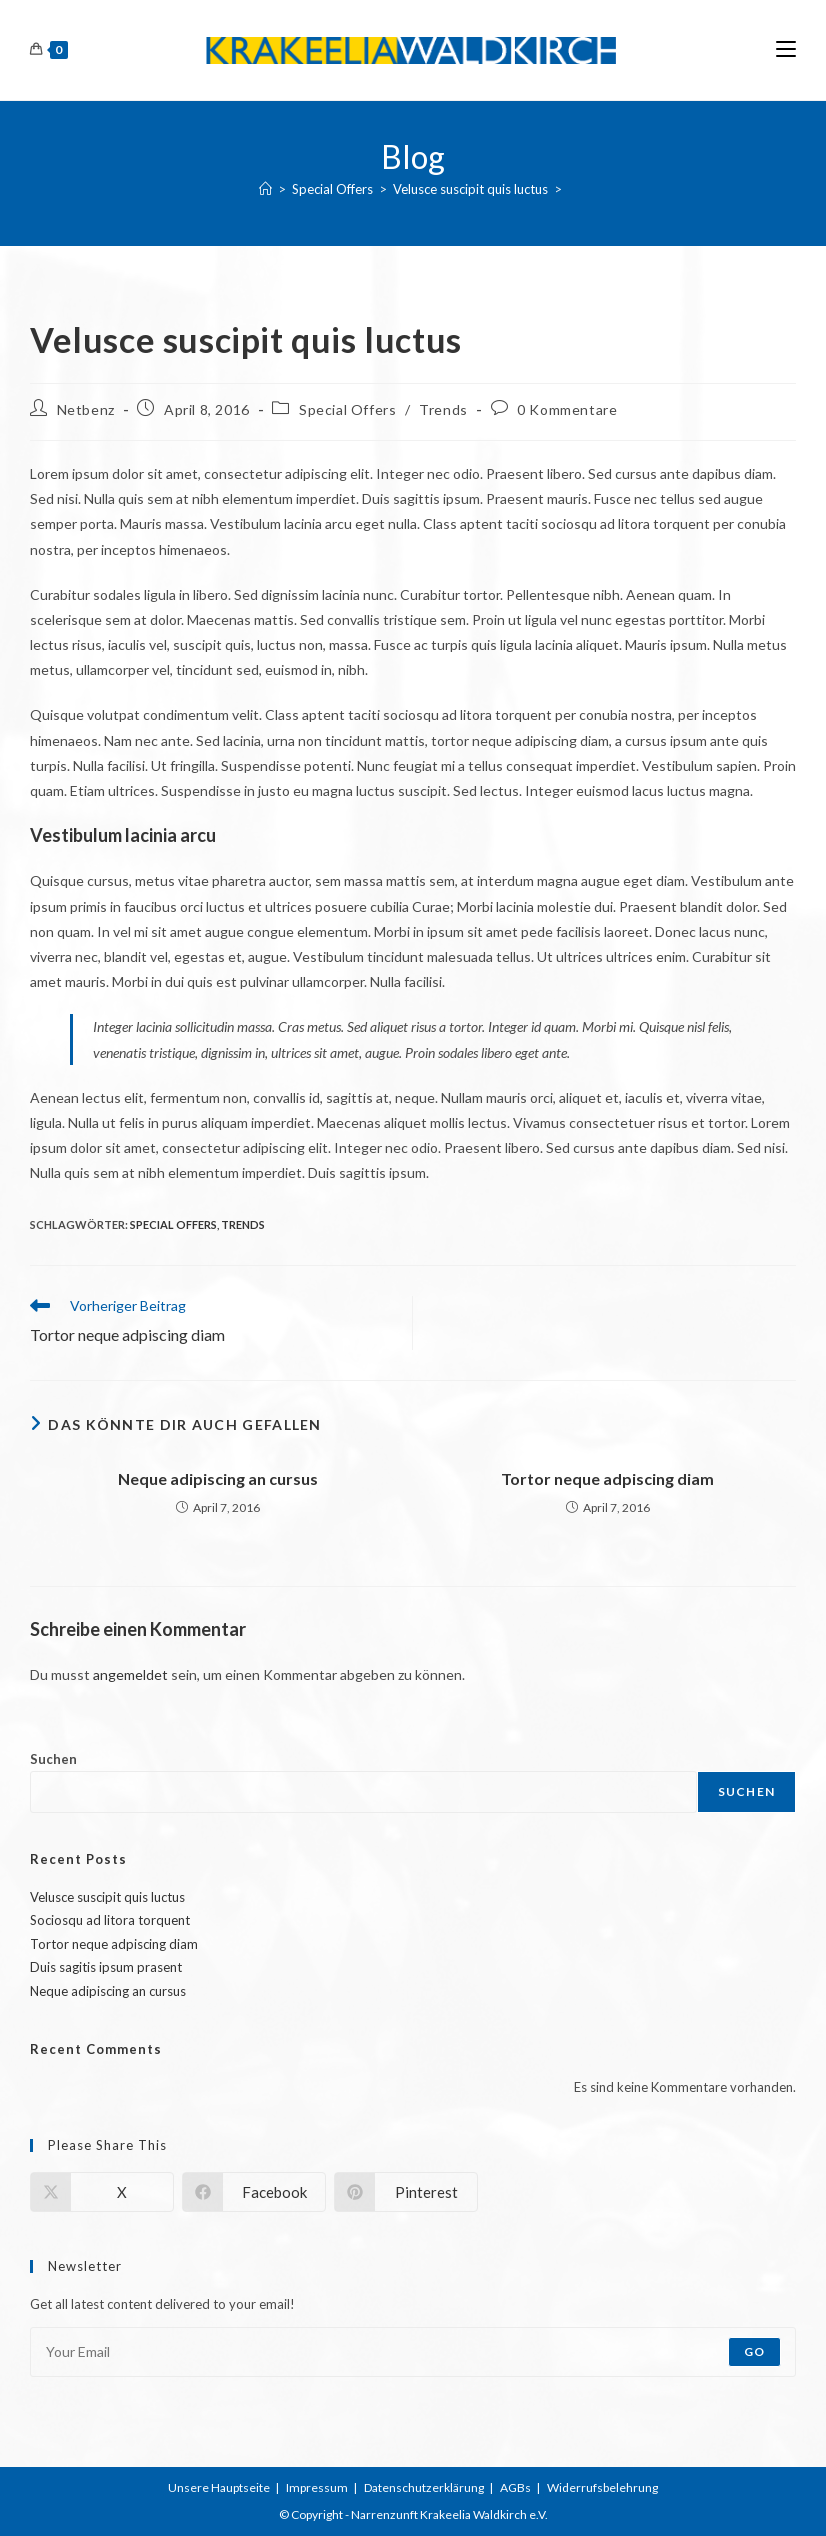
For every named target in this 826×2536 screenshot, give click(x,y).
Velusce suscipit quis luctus (107, 1897)
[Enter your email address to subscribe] (413, 2352)
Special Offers (347, 409)
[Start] (265, 189)
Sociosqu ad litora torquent (110, 1920)
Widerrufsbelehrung (602, 2487)
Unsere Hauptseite (219, 2487)
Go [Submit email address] (754, 2351)
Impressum (317, 2487)
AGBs (515, 2487)
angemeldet (130, 1674)
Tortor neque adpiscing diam (607, 1478)
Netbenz (86, 409)
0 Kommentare (567, 409)
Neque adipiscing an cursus (218, 1478)
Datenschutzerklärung (424, 2487)
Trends (443, 409)
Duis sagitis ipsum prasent (106, 1967)
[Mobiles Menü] (786, 49)
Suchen (53, 1759)
